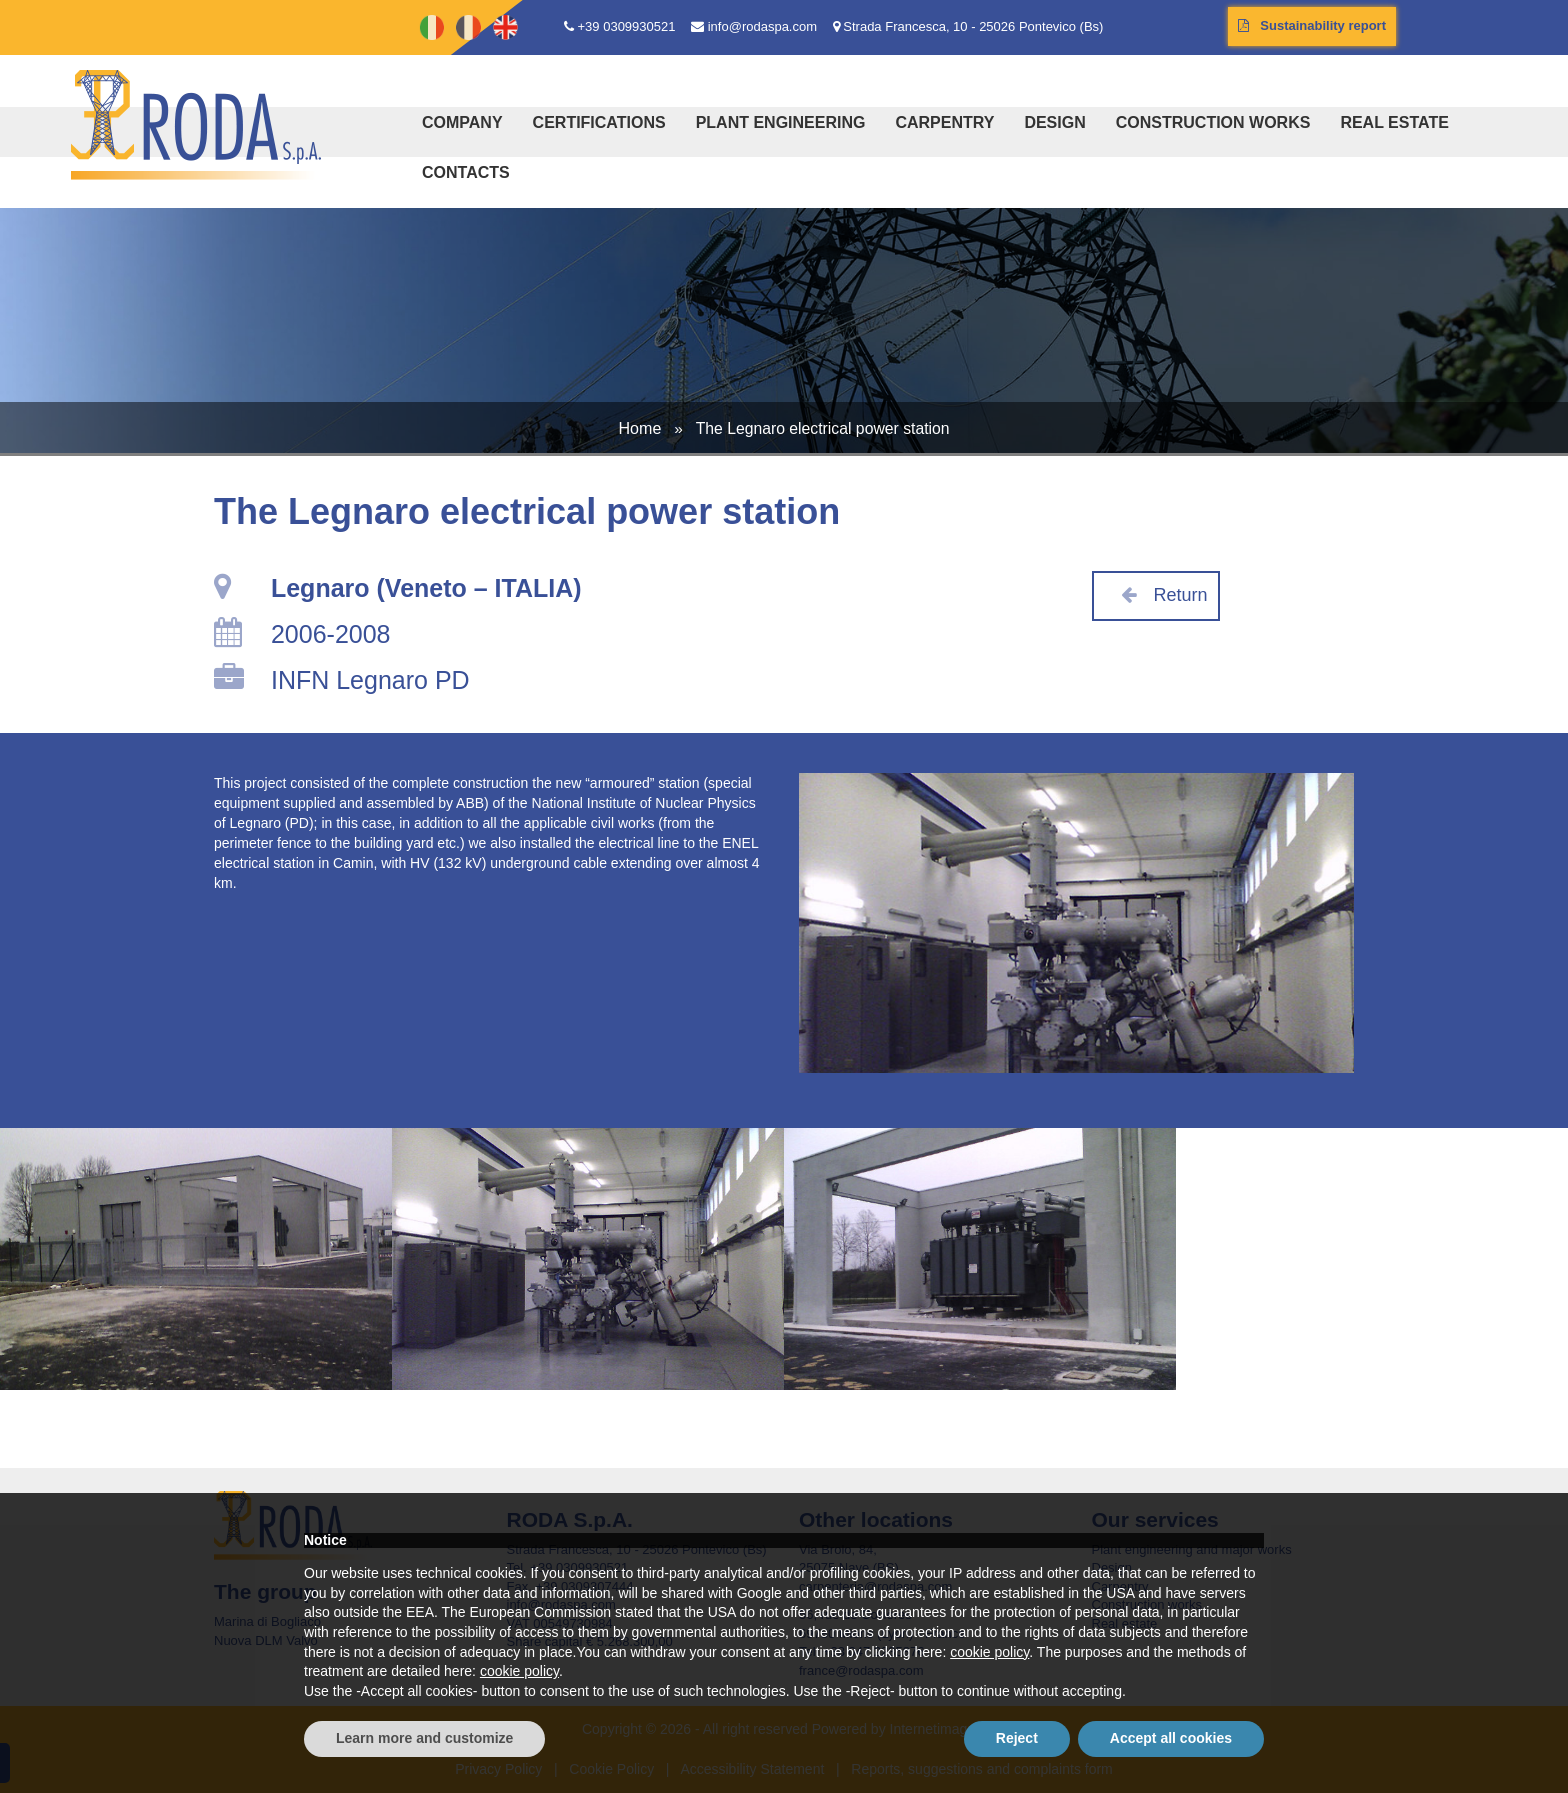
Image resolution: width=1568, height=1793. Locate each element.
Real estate (1394, 122)
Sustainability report (1312, 25)
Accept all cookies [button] (1171, 1738)
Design (1054, 122)
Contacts (466, 172)
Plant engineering (781, 122)
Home (639, 428)
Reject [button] (1017, 1738)
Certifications (599, 122)
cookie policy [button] (989, 1652)
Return (1156, 595)
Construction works (1213, 122)
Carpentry (944, 122)
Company (462, 122)
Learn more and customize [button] (424, 1738)
